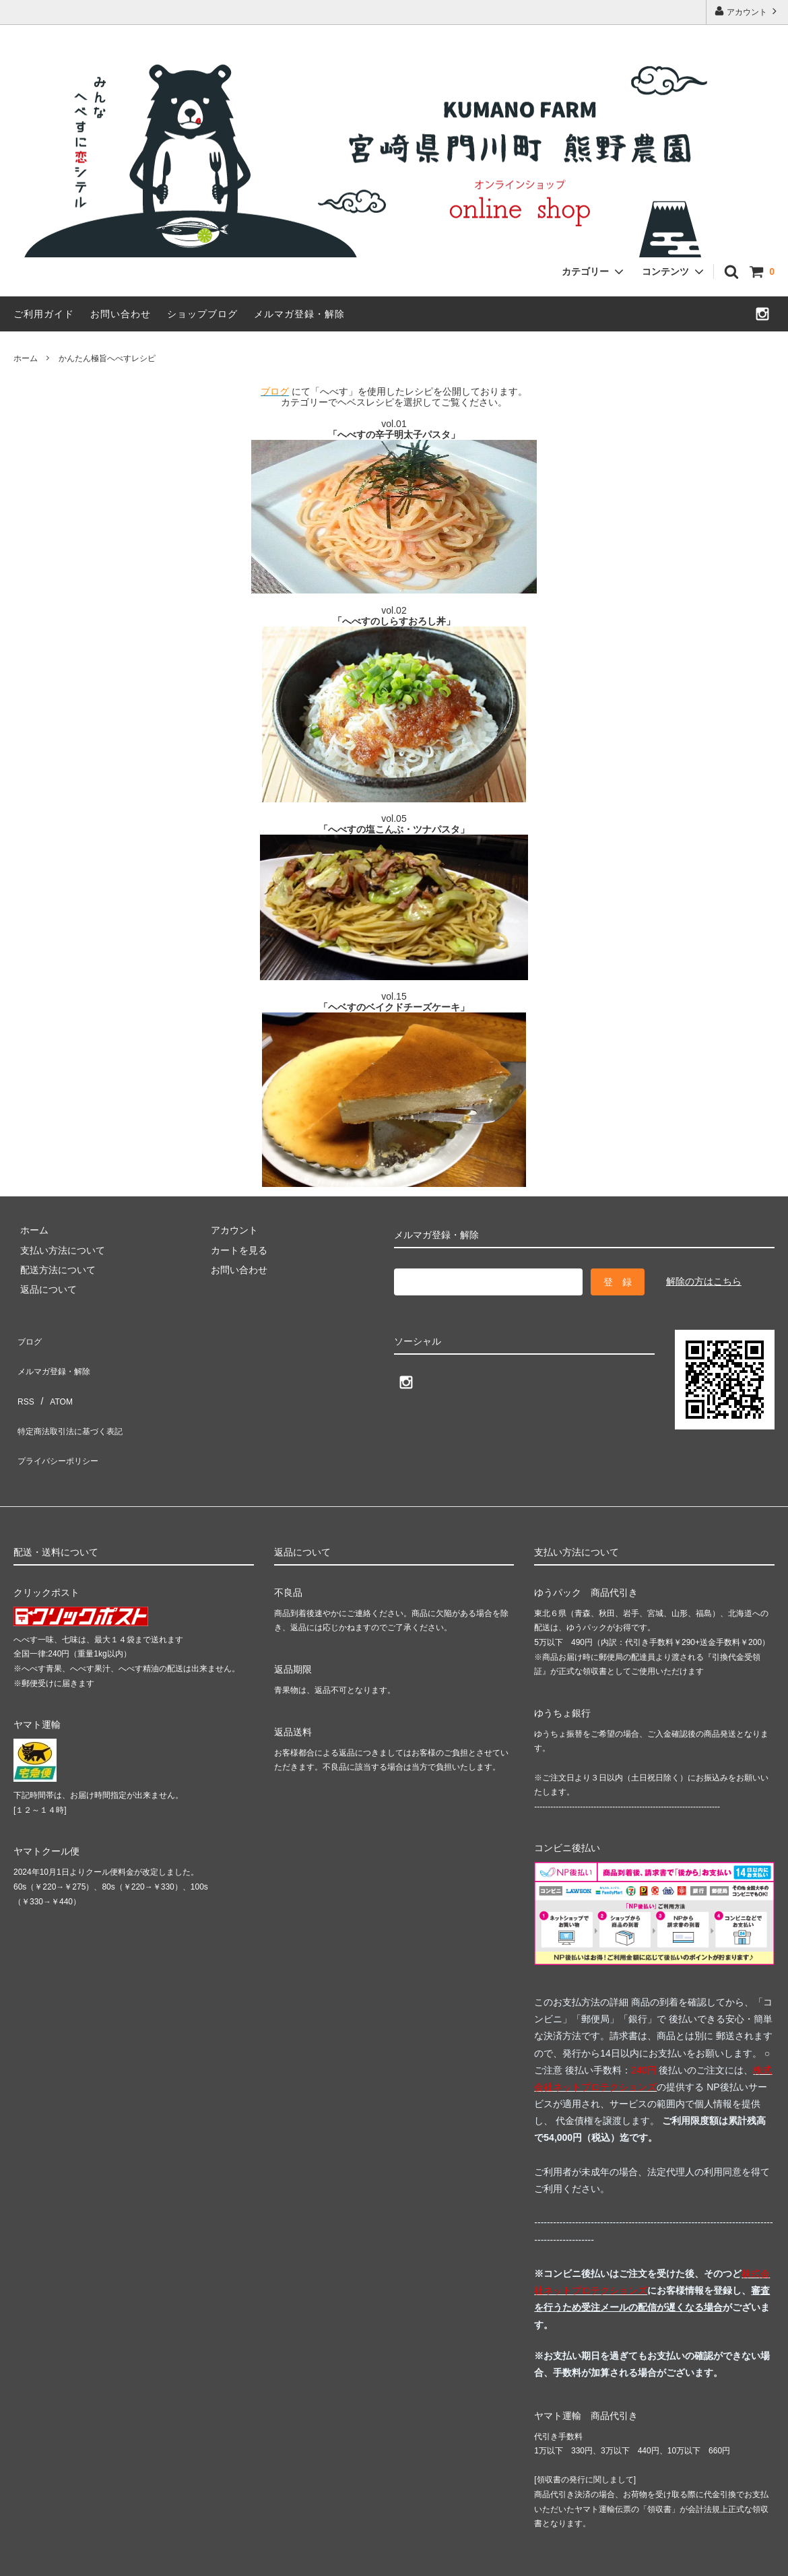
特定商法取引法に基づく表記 (74, 1395)
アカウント (747, 11)
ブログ (27, 1336)
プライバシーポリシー (60, 1415)
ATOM (53, 1376)
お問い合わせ (120, 314)
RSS (23, 1376)
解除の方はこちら (704, 1281)
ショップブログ (202, 314)
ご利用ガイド (43, 314)
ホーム (25, 358)
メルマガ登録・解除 (299, 314)
